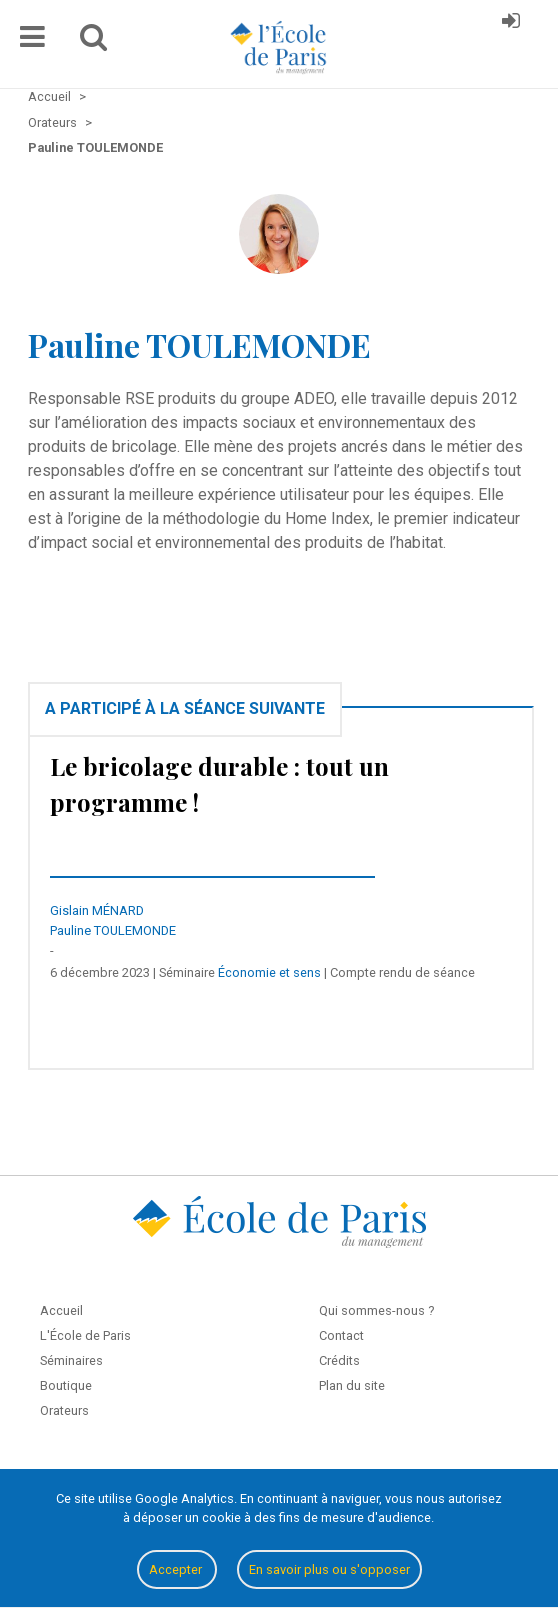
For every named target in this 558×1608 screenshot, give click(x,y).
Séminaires (71, 1360)
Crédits (339, 1360)
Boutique (66, 1385)
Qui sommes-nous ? (376, 1310)
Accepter (177, 1569)
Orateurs (64, 1410)
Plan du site (352, 1385)
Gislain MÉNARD (97, 910)
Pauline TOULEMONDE (113, 930)
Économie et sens (269, 972)
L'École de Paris (85, 1335)
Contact (341, 1335)
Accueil (61, 1310)
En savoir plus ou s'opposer (329, 1569)
